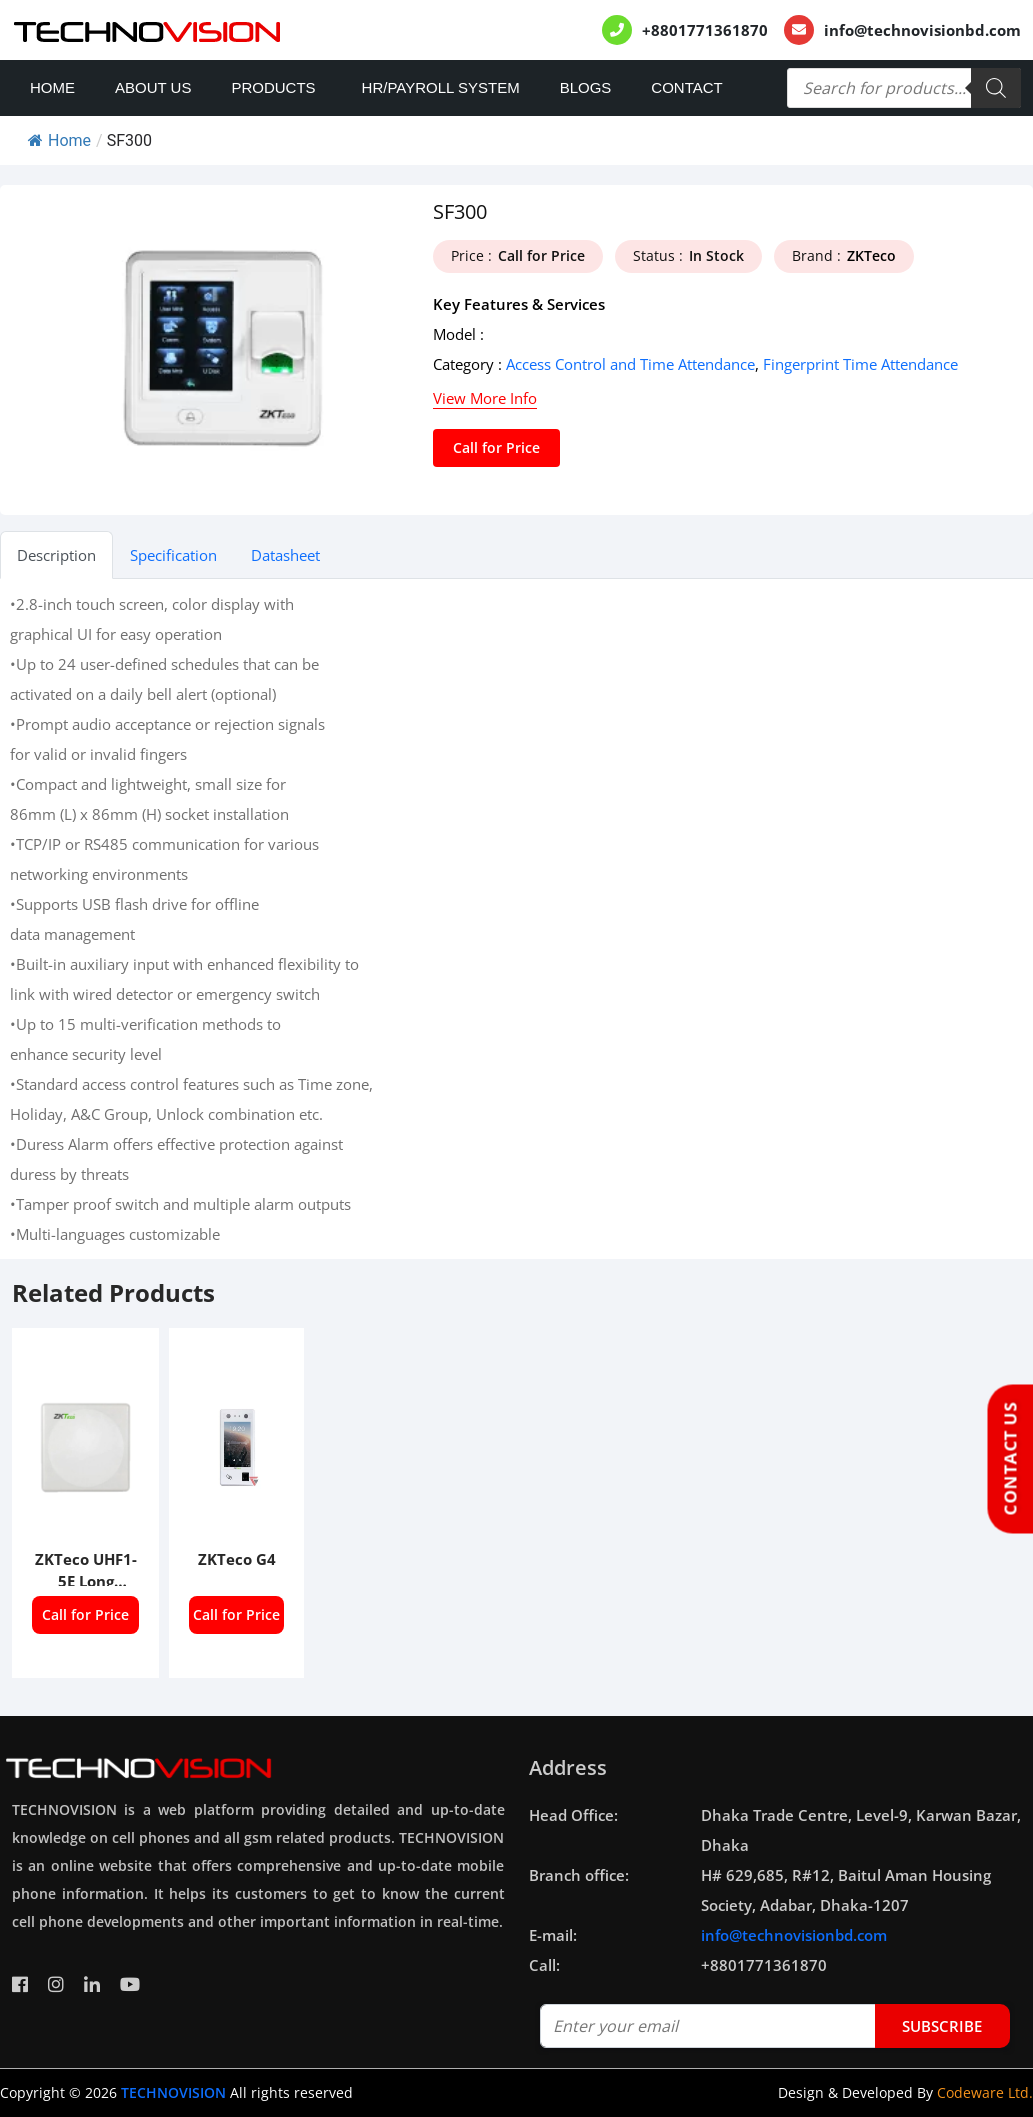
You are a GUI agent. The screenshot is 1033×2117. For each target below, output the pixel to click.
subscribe (942, 2026)
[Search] (996, 88)
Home (52, 87)
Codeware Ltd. (985, 2092)
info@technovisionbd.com (922, 30)
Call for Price (496, 447)
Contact (686, 87)
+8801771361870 (705, 30)
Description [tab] (56, 555)
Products (273, 87)
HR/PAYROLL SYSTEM (441, 87)
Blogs (586, 87)
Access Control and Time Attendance (630, 364)
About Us (153, 87)
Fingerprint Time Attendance (860, 364)
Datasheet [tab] (285, 555)
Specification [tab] (173, 555)
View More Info (485, 398)
